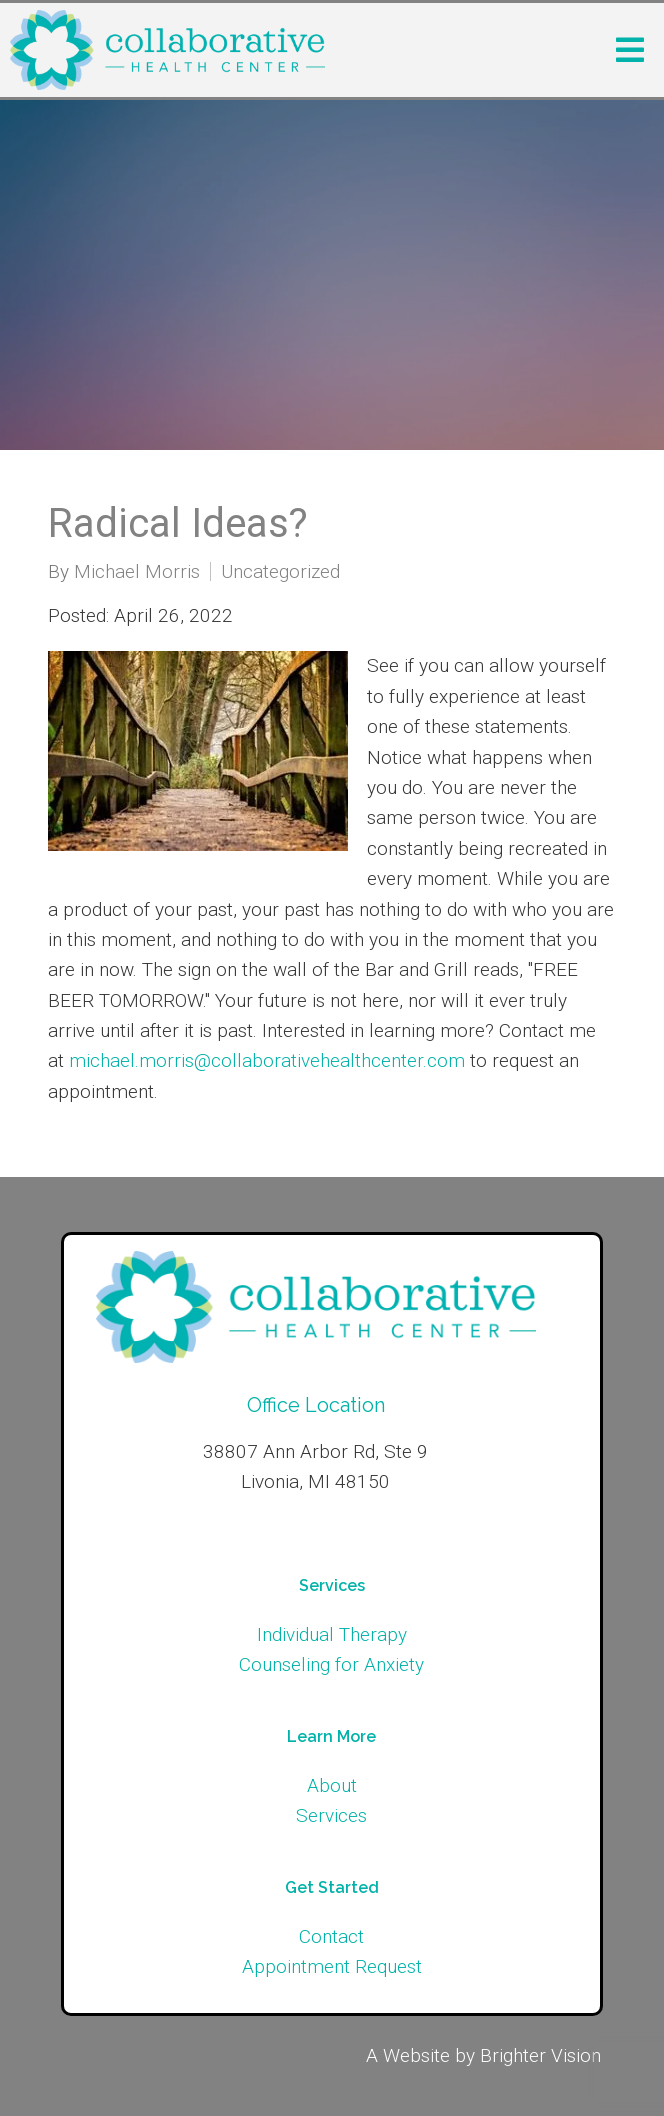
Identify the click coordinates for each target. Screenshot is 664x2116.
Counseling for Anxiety (331, 1664)
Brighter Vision (540, 2055)
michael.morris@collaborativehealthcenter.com (267, 1060)
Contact (331, 1936)
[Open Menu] (630, 50)
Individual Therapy (332, 1634)
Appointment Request (332, 1966)
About (332, 1785)
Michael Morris (137, 571)
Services (331, 1815)
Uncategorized (280, 571)
